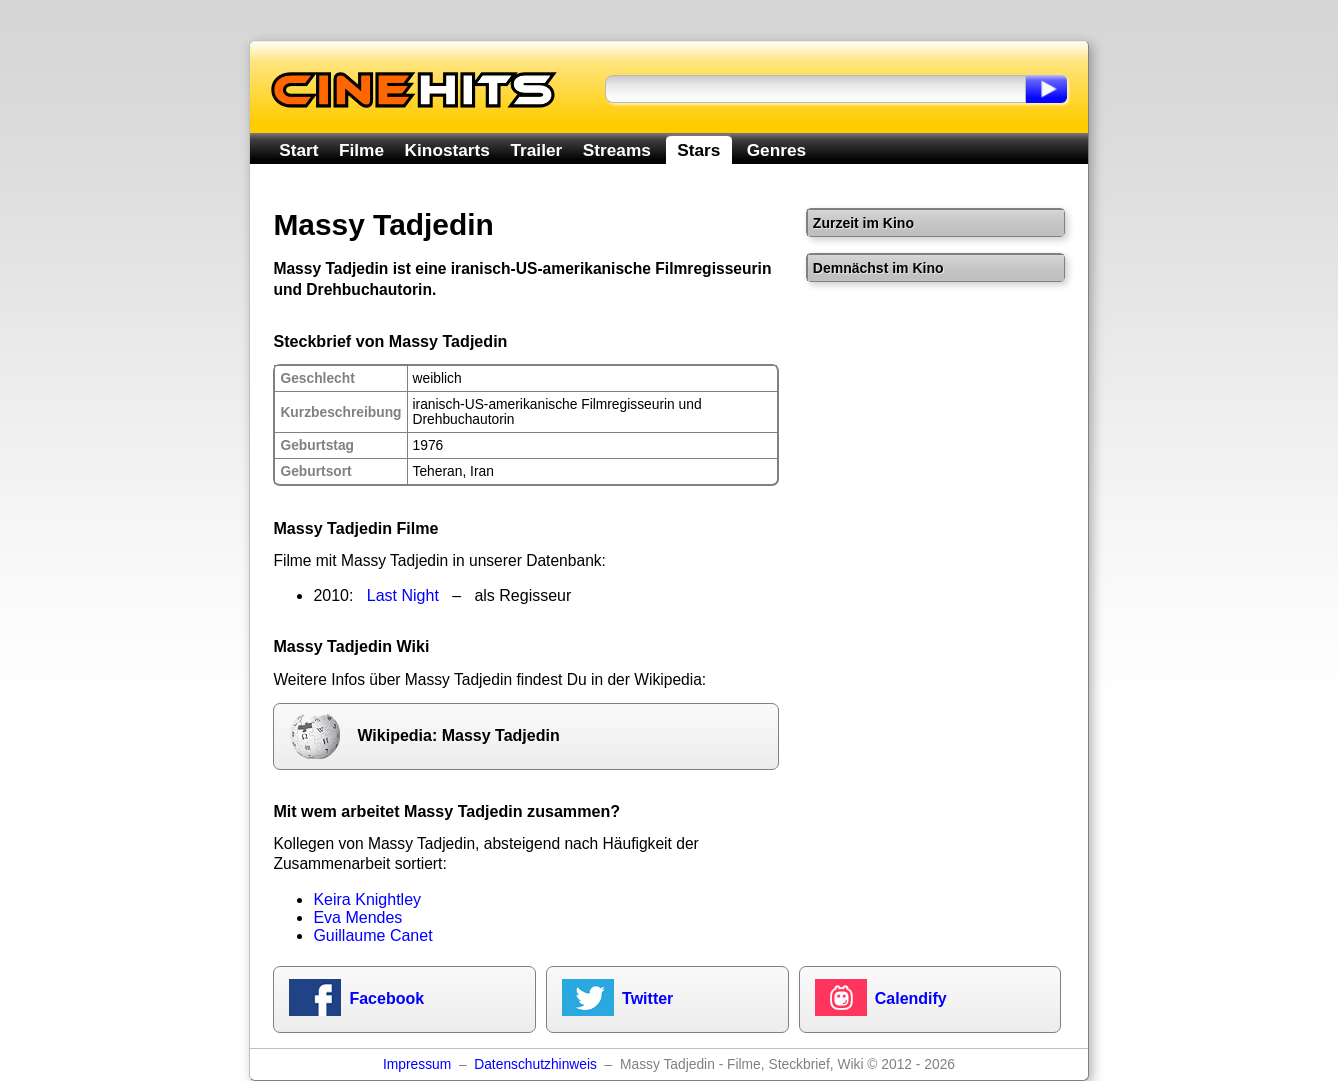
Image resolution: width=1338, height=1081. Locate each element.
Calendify (911, 998)
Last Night (403, 595)
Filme (361, 150)
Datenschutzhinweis (535, 1064)
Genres (776, 150)
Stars (698, 150)
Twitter (647, 998)
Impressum (417, 1064)
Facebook (386, 998)
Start (298, 150)
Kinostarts (447, 150)
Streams (617, 150)
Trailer (536, 150)
